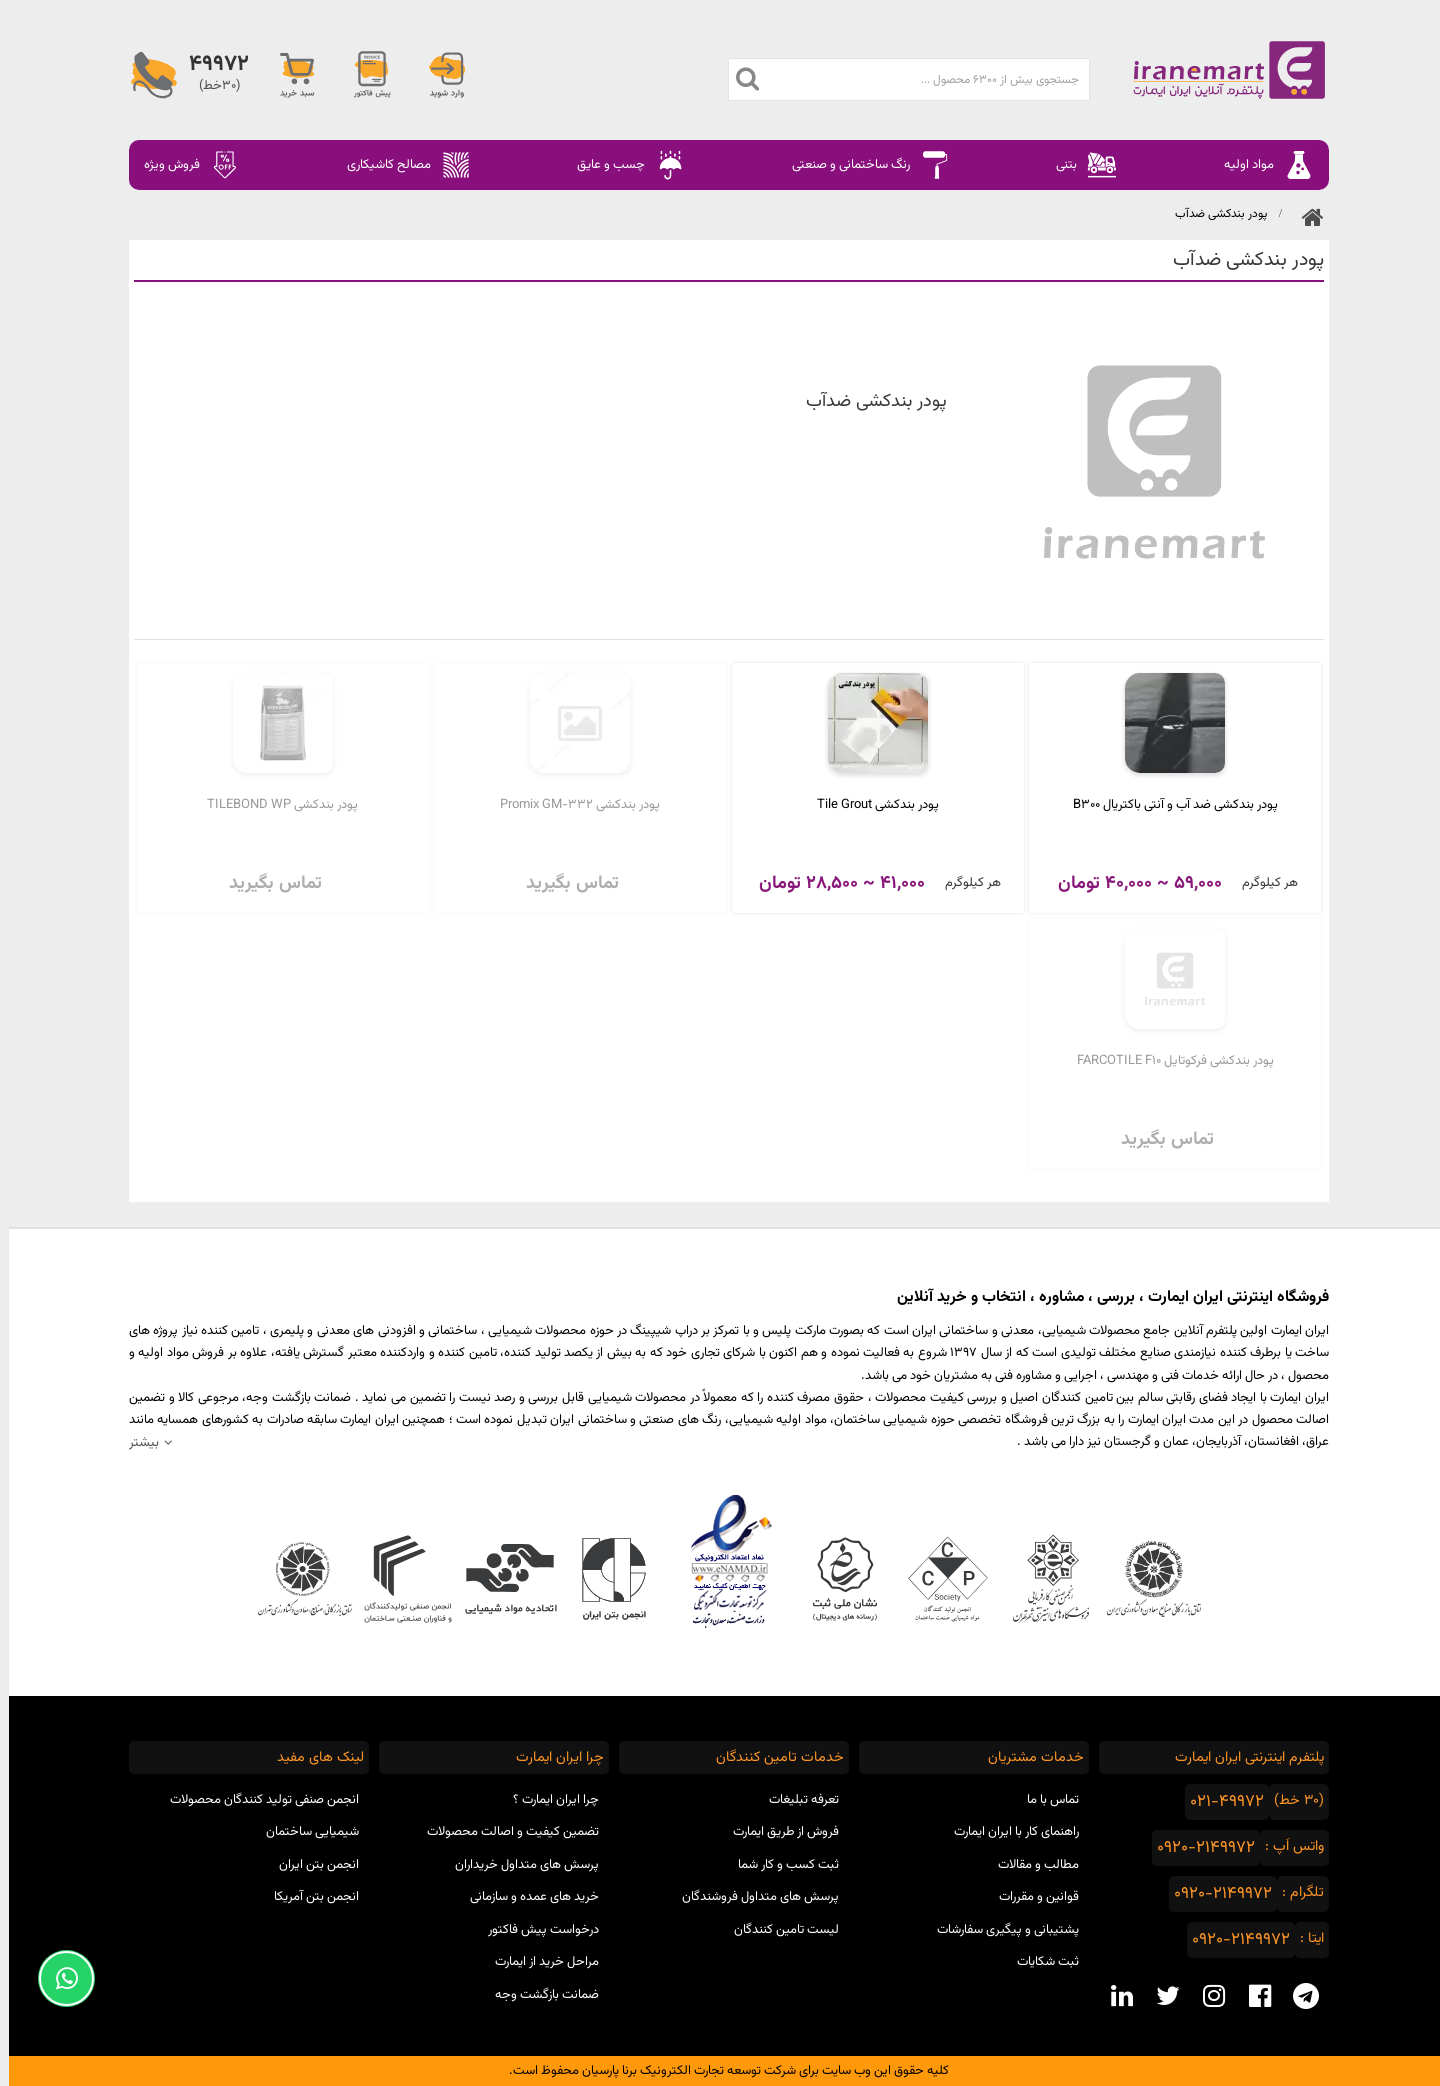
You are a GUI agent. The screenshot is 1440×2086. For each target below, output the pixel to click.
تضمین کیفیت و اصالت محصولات (504, 1832)
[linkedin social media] (1113, 1996)
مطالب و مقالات (1029, 1865)
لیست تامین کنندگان (777, 1930)
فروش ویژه (183, 165)
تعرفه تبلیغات (795, 1800)
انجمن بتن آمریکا (307, 1897)
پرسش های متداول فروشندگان (751, 1897)
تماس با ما (1044, 1800)
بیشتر (135, 1442)
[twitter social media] (1159, 1996)
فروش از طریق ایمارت (777, 1832)
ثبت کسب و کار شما (779, 1865)
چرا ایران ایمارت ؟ (547, 1800)
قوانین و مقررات (1030, 1897)
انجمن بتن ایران (310, 1865)
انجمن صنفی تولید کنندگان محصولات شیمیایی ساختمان (255, 1816)
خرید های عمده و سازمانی (525, 1897)
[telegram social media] (1297, 1996)
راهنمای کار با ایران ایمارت (1007, 1832)
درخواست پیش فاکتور (534, 1930)
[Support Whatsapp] (57, 1978)
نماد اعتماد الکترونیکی (720, 1561)
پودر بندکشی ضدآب (1212, 214)
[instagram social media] (1205, 1996)
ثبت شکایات (1039, 1962)
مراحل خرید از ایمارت (538, 1962)
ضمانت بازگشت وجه (538, 1995)
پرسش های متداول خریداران (518, 1865)
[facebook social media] (1251, 1996)
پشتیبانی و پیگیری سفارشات (999, 1930)
